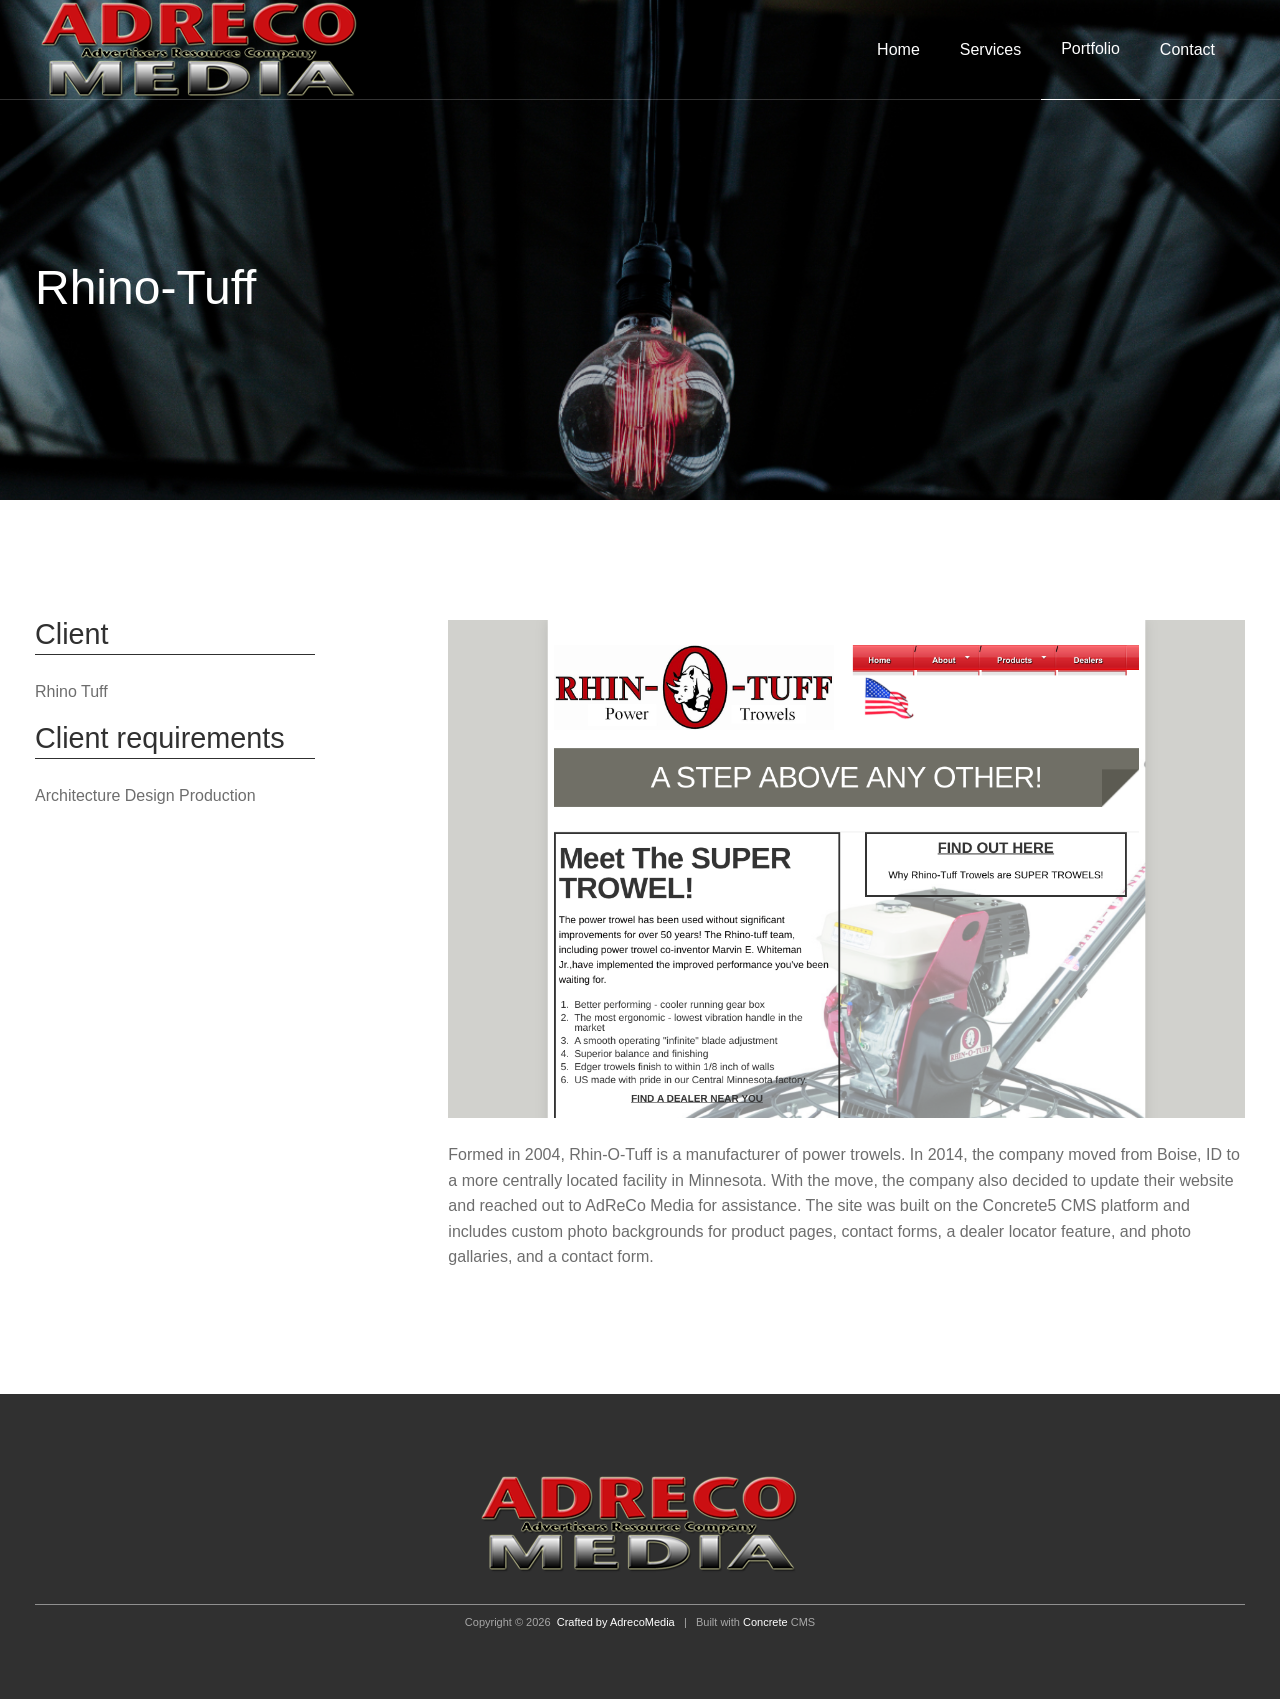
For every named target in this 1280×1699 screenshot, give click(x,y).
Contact (1187, 49)
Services (990, 49)
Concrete (765, 1622)
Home (898, 49)
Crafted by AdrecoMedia (616, 1622)
